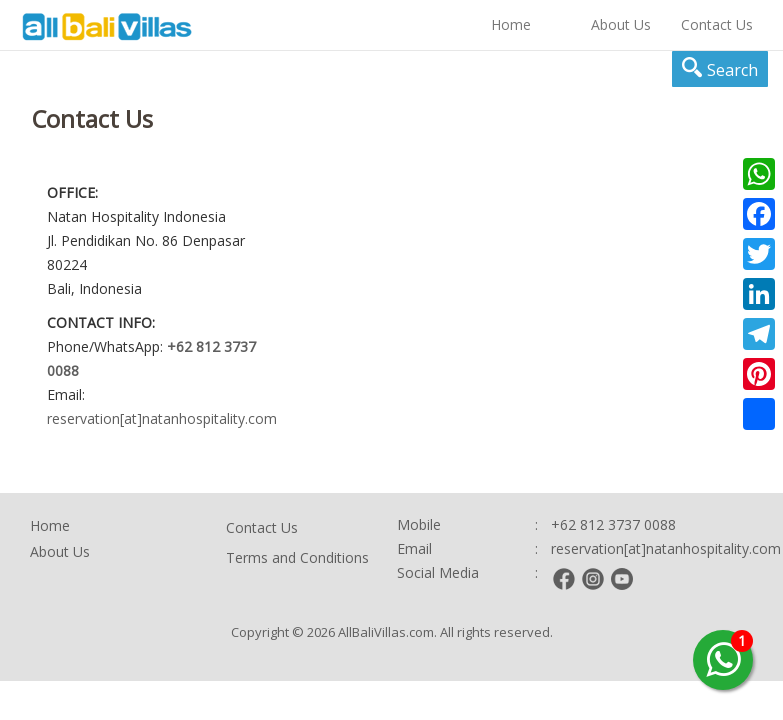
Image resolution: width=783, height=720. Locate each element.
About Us (621, 24)
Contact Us (717, 24)
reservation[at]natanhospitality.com (162, 418)
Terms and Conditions (297, 557)
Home (511, 24)
